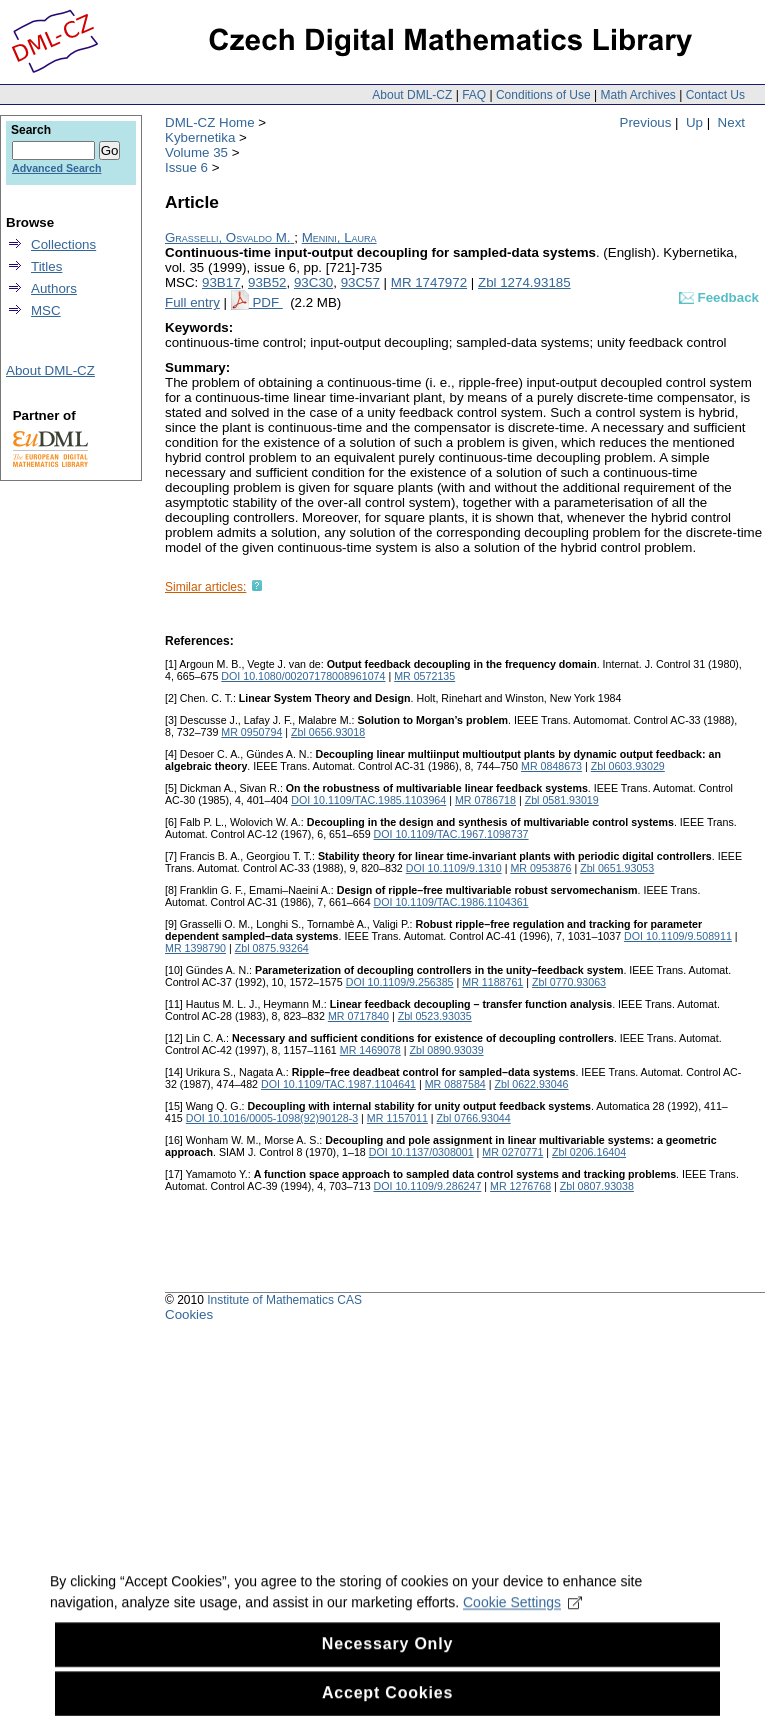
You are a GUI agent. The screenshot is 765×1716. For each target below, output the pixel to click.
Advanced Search (56, 168)
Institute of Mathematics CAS (284, 1300)
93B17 (221, 282)
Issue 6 (186, 167)
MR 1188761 (492, 982)
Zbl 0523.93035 (435, 1016)
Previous (646, 122)
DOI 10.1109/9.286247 (428, 1186)
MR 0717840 (358, 1016)
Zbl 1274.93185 (524, 282)
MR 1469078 (370, 1050)
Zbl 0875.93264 (272, 948)
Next (731, 122)
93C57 (360, 282)
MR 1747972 (429, 282)
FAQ (474, 95)
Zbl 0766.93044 (474, 1118)
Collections (63, 244)
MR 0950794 (251, 732)
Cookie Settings (522, 1616)
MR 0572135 (424, 676)
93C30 (313, 282)
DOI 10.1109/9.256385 (400, 982)
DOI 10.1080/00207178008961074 (303, 676)
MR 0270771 (512, 1152)
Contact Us (715, 95)
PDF (267, 302)
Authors (54, 288)
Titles (46, 266)
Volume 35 (196, 152)
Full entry (192, 302)
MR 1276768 (520, 1186)
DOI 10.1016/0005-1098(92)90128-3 (272, 1118)
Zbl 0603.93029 (628, 766)
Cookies (189, 1314)
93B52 (267, 282)
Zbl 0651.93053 (617, 868)
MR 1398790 (195, 948)
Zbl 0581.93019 (562, 800)
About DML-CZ (412, 95)
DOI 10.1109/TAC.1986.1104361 (451, 902)
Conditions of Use (543, 95)
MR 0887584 (455, 1084)
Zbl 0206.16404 (589, 1152)
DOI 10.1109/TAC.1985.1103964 (368, 800)
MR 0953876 (540, 868)
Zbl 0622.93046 (531, 1084)
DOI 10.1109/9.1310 (454, 868)
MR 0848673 (551, 766)
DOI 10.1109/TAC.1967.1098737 (451, 834)
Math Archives (637, 95)
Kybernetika (200, 137)
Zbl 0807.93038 (597, 1186)
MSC (46, 310)
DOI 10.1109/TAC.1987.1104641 (338, 1084)
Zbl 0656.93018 (328, 732)
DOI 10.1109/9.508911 (678, 936)
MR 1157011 (397, 1118)
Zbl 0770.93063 (569, 982)
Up (694, 122)
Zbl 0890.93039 (447, 1050)
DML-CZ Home (210, 122)
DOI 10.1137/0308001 (421, 1152)
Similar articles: (205, 587)
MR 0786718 (485, 800)
